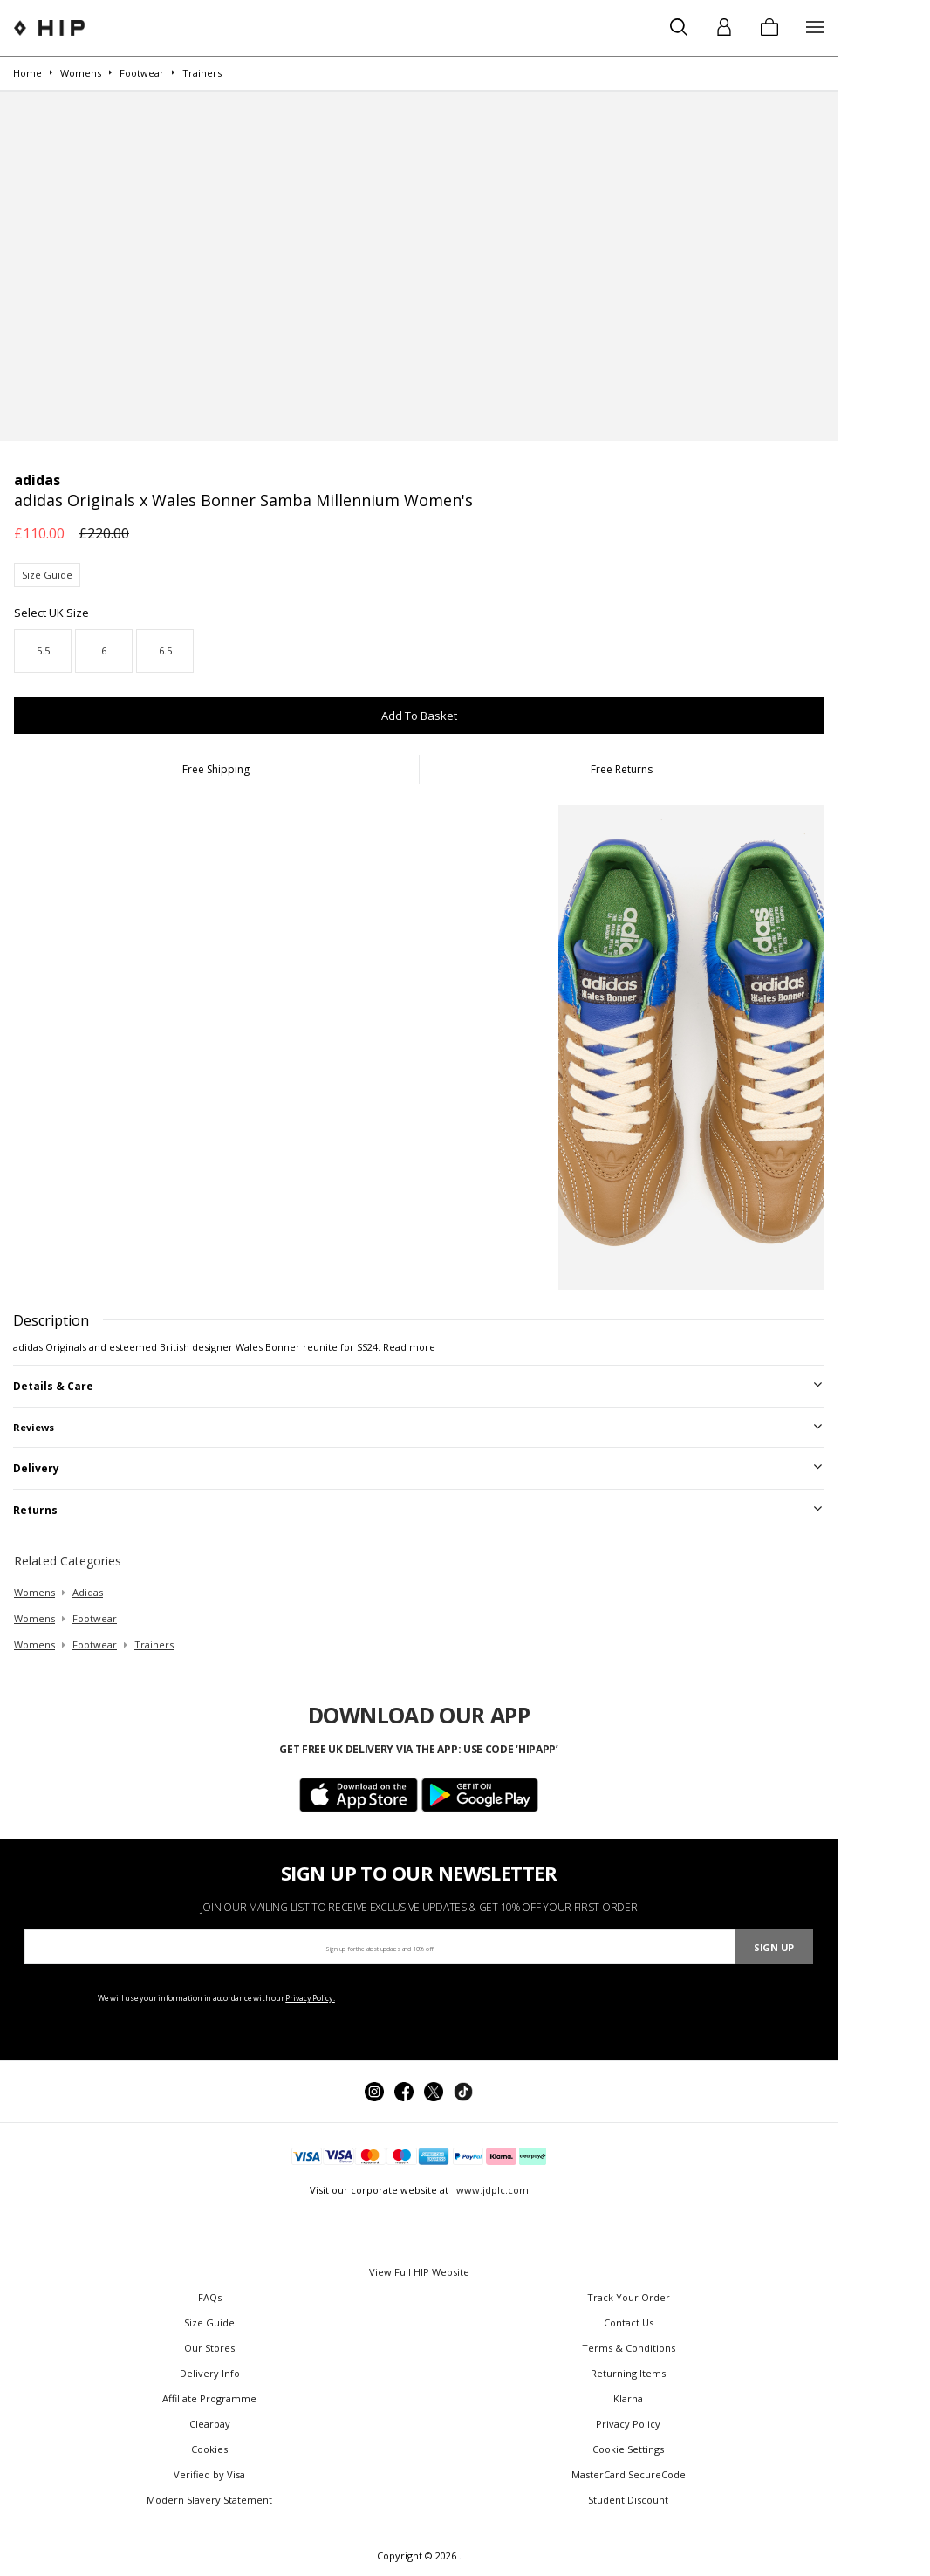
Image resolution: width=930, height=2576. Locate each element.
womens (34, 1592)
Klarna (628, 2398)
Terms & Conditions (628, 2347)
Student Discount (628, 2499)
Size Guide (47, 574)
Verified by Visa (209, 2474)
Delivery (36, 1468)
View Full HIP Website (419, 2271)
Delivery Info (210, 2373)
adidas (87, 1592)
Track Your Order (628, 2297)
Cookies (209, 2449)
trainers (154, 1644)
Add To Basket (419, 715)
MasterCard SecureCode (628, 2474)
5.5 (43, 650)
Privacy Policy (628, 2423)
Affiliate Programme (209, 2398)
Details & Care (53, 1386)
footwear (94, 1618)
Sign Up (774, 1947)
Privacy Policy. (310, 1998)
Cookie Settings (628, 2449)
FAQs (210, 2297)
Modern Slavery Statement (209, 2499)
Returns (35, 1510)
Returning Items (628, 2373)
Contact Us (628, 2322)
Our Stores (209, 2347)
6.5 (165, 650)
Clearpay (209, 2423)
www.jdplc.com (491, 2189)
